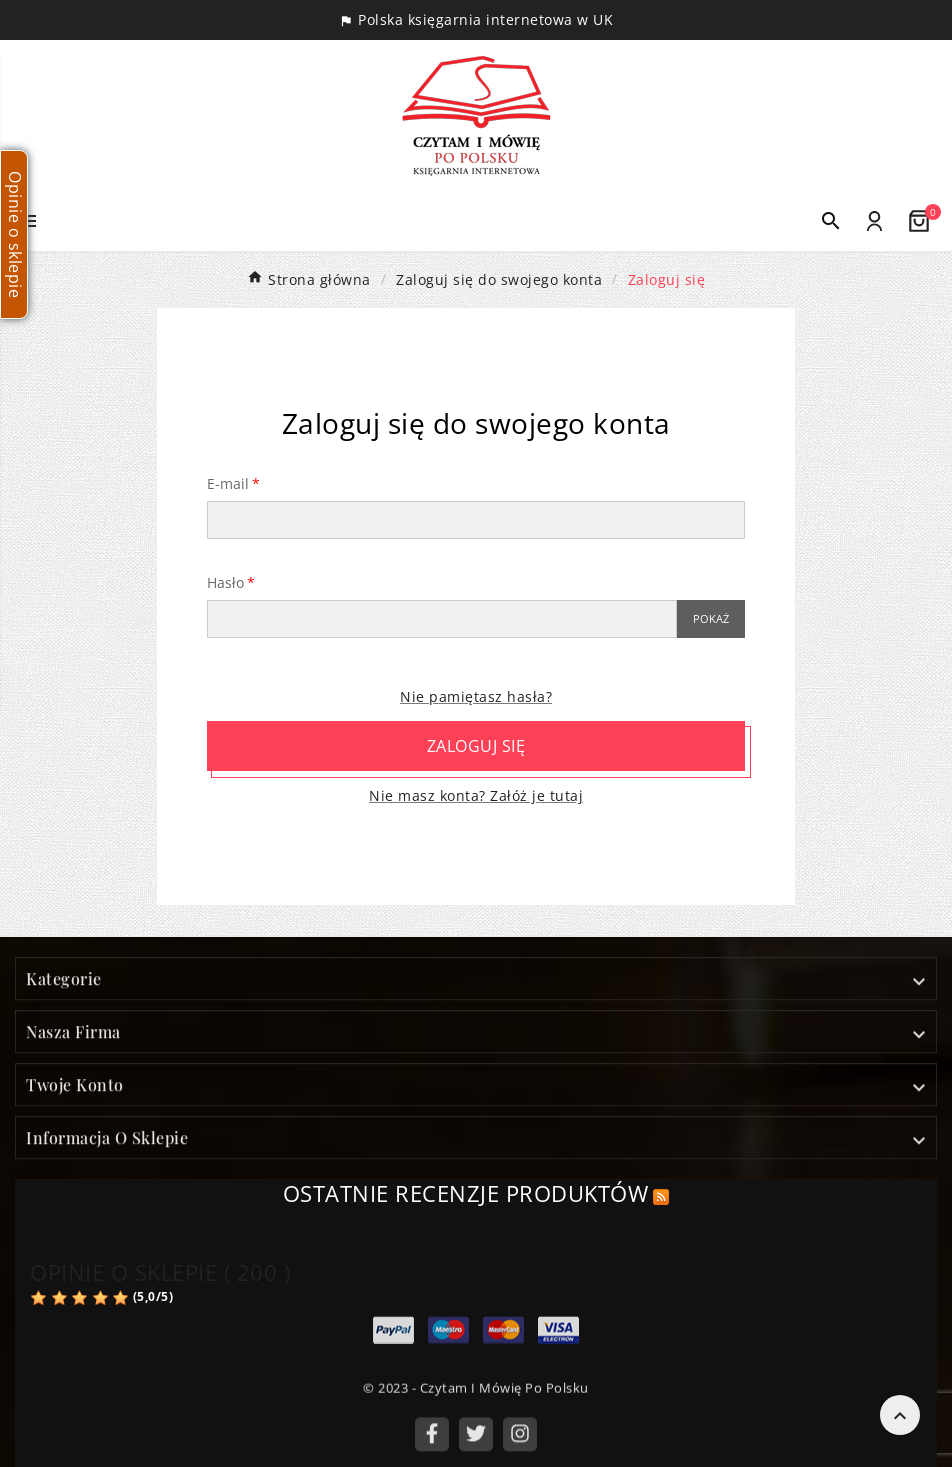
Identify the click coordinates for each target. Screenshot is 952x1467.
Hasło (225, 582)
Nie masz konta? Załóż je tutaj (476, 795)
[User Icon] (874, 221)
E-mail (228, 483)
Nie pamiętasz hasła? (476, 696)
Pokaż (711, 618)
